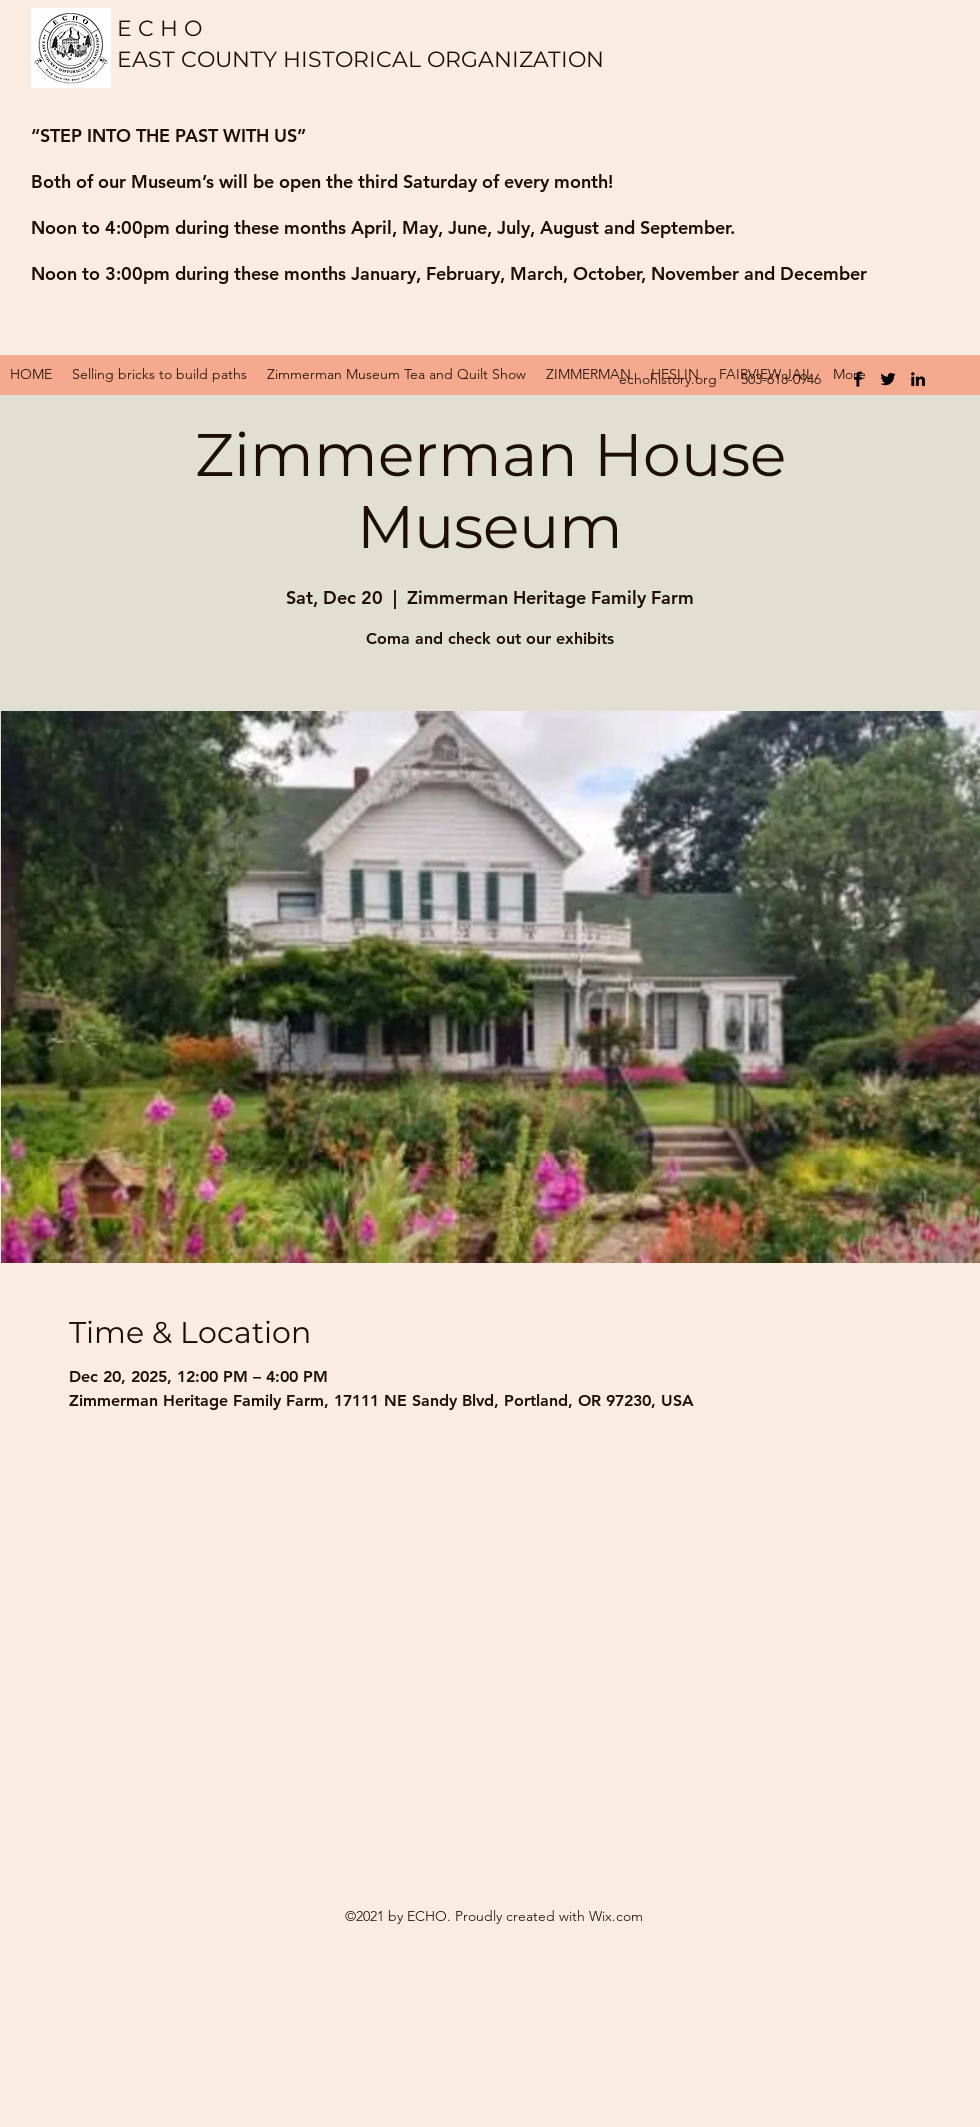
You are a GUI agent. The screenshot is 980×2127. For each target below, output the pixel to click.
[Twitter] (888, 379)
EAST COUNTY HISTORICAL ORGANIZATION (363, 59)
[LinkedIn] (918, 379)
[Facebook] (858, 379)
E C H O (159, 28)
